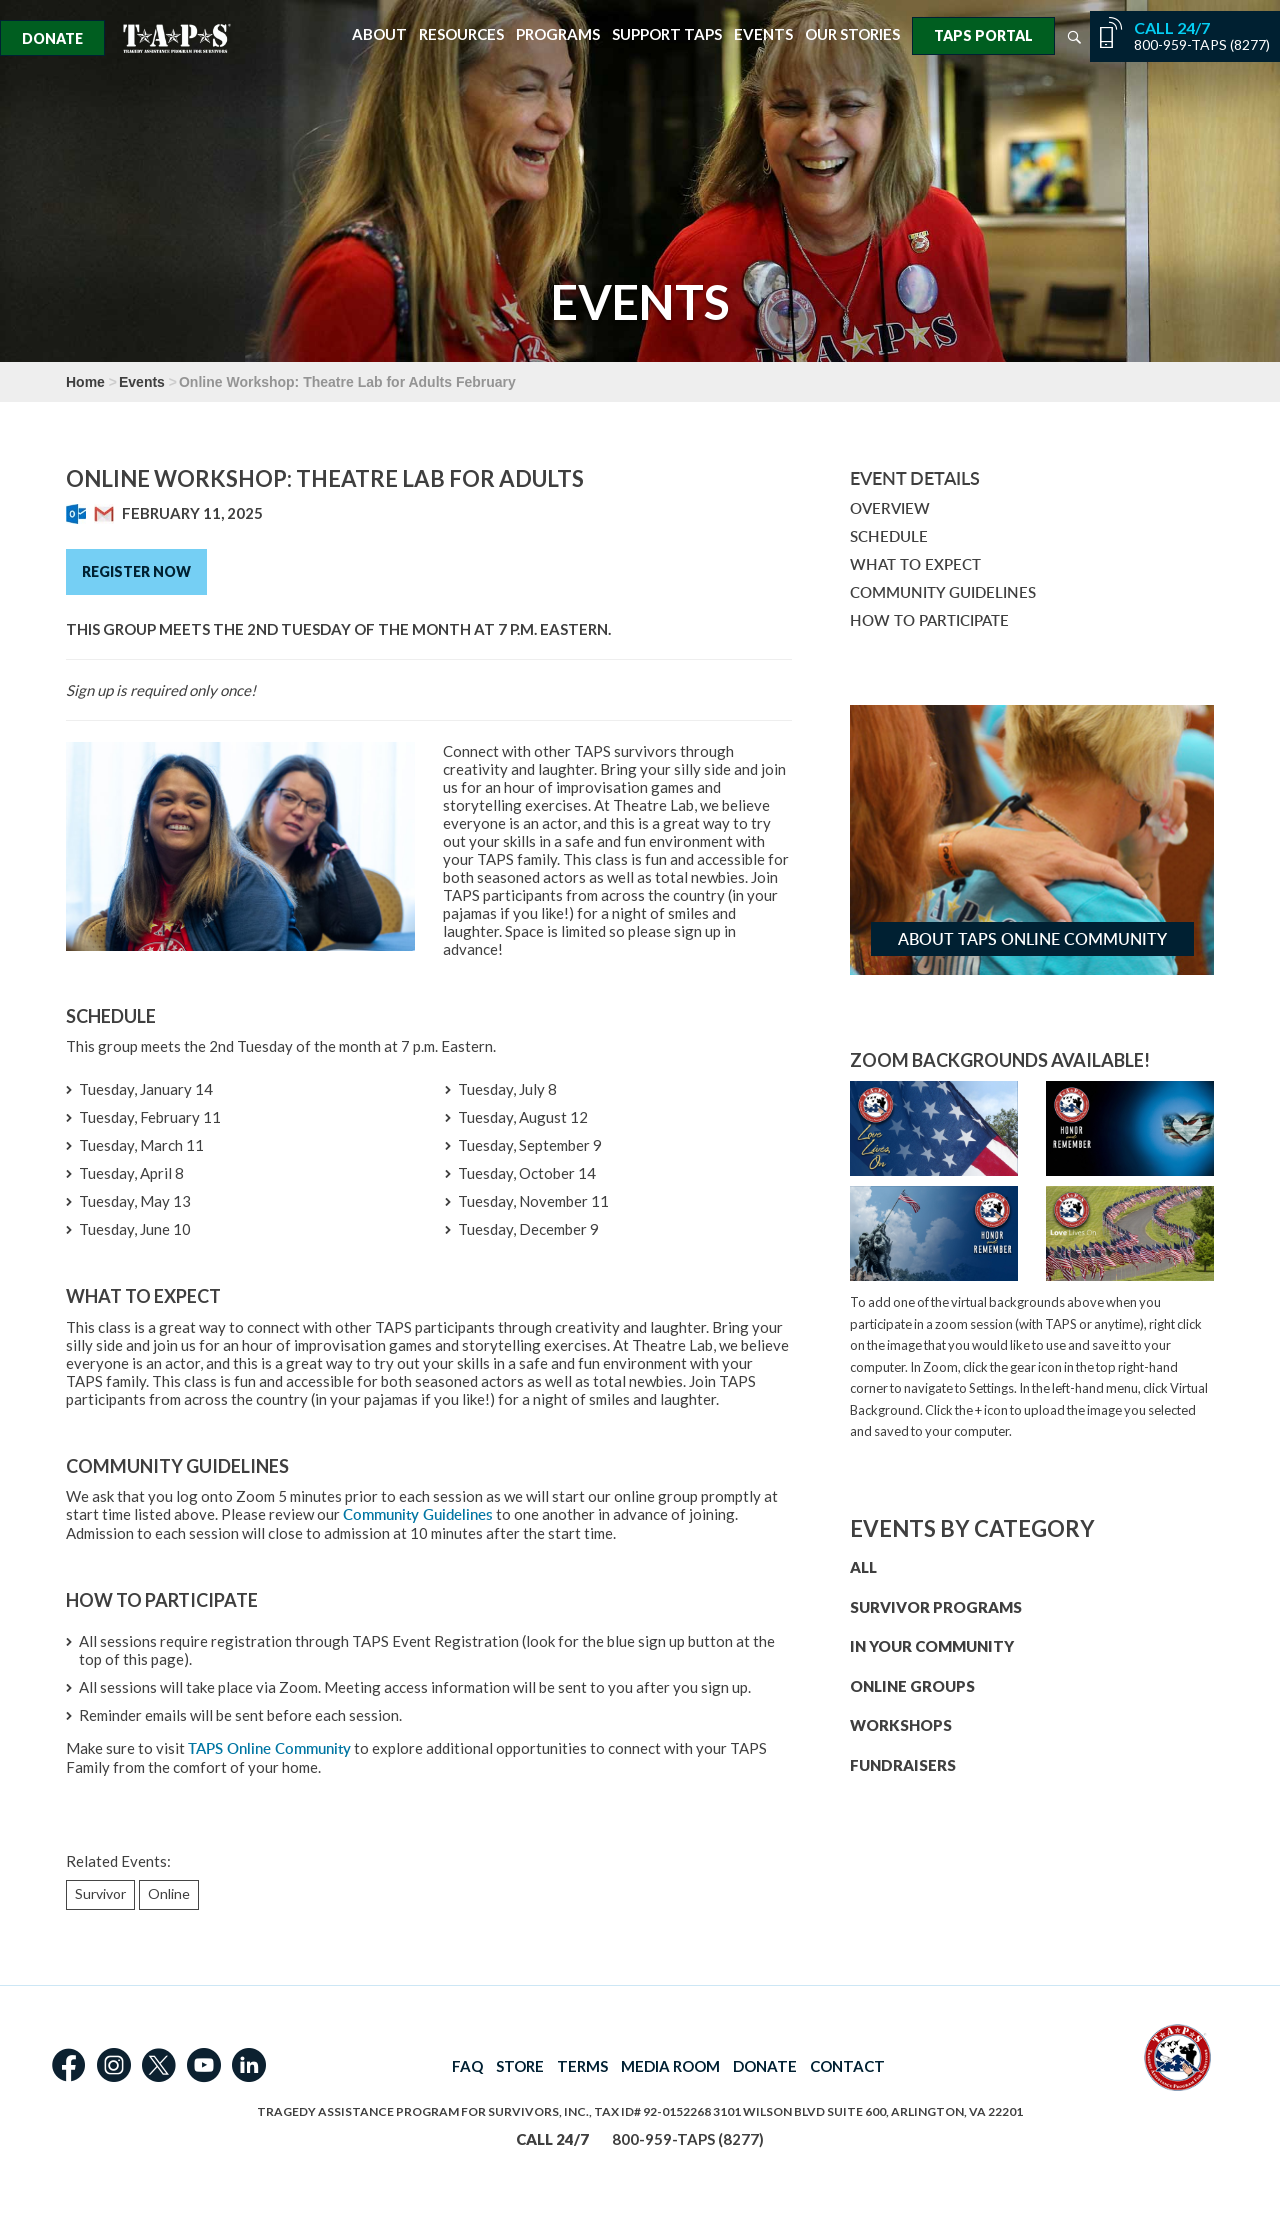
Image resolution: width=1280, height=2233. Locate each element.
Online (169, 1893)
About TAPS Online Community (1032, 939)
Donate (52, 38)
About (379, 34)
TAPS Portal (983, 35)
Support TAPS (667, 34)
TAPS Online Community (269, 1748)
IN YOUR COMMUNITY (932, 1646)
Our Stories (852, 34)
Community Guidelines (418, 1514)
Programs (558, 34)
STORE (520, 2066)
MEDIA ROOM (670, 2066)
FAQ (467, 2066)
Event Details (915, 477)
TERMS (582, 2066)
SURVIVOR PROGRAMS (936, 1607)
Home (85, 382)
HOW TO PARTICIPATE (929, 620)
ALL (863, 1567)
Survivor (100, 1893)
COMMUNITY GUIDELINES (943, 592)
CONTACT (847, 2066)
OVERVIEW (890, 508)
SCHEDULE (889, 536)
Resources (461, 34)
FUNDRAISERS (903, 1765)
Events (763, 34)
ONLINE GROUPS (912, 1686)
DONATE (765, 2066)
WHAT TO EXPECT (915, 564)
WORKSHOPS (901, 1725)
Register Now (136, 571)
